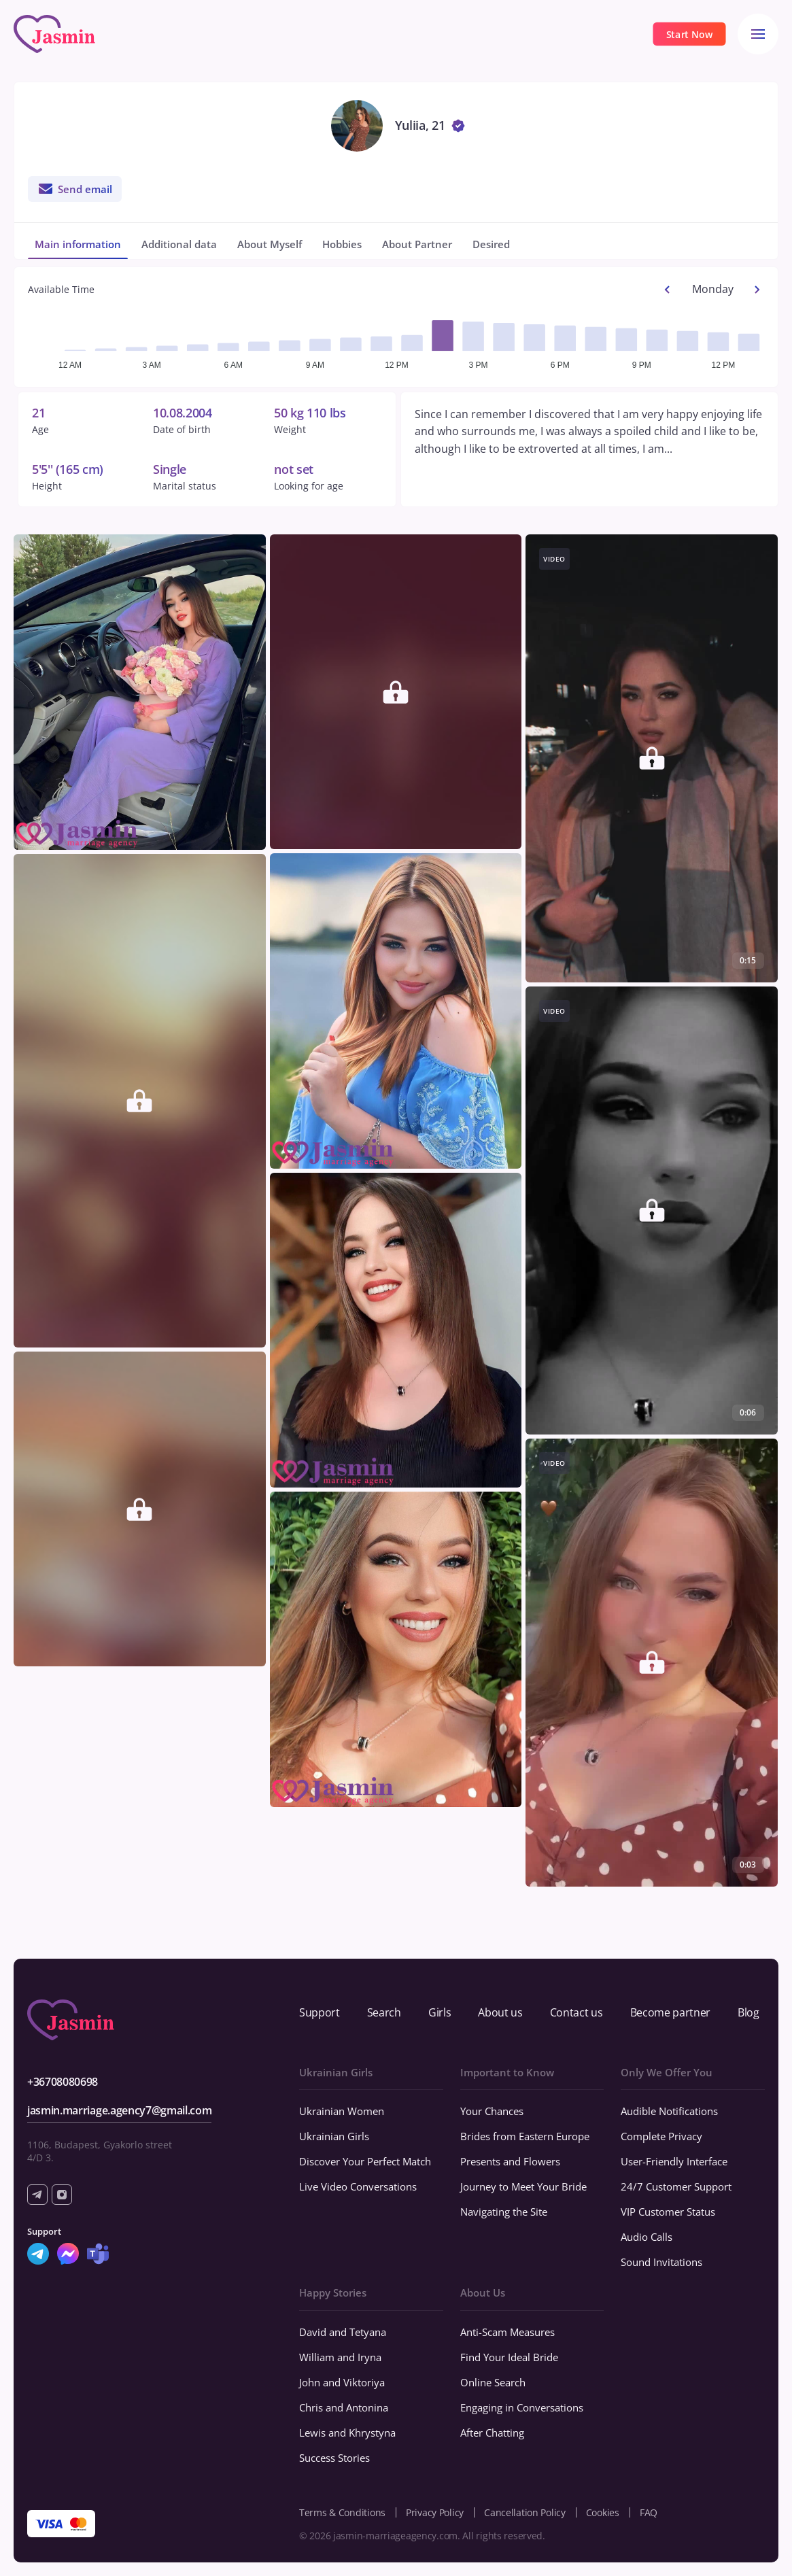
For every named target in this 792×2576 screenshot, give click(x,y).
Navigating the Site (503, 2211)
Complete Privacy (661, 2136)
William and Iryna (340, 2357)
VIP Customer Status (668, 2211)
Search (384, 2012)
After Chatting (492, 2432)
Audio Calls (646, 2237)
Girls (439, 2012)
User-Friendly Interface (674, 2161)
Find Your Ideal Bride (509, 2357)
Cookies (602, 2512)
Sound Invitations (661, 2262)
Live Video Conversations (358, 2186)
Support (319, 2012)
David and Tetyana (342, 2332)
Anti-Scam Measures (507, 2332)
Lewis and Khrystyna (347, 2432)
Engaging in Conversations (521, 2407)
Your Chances (491, 2111)
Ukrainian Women (341, 2111)
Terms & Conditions (342, 2512)
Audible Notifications (669, 2111)
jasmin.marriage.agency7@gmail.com (119, 2110)
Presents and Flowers (510, 2161)
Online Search (493, 2382)
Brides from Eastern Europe (524, 2136)
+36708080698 (62, 2081)
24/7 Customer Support (676, 2186)
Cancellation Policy (525, 2512)
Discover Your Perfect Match (365, 2161)
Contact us (576, 2012)
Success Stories (334, 2458)
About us (500, 2012)
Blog (748, 2012)
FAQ (648, 2512)
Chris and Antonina (343, 2407)
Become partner (670, 2012)
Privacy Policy (435, 2512)
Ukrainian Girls (334, 2136)
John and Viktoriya (342, 2382)
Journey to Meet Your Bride (523, 2186)
